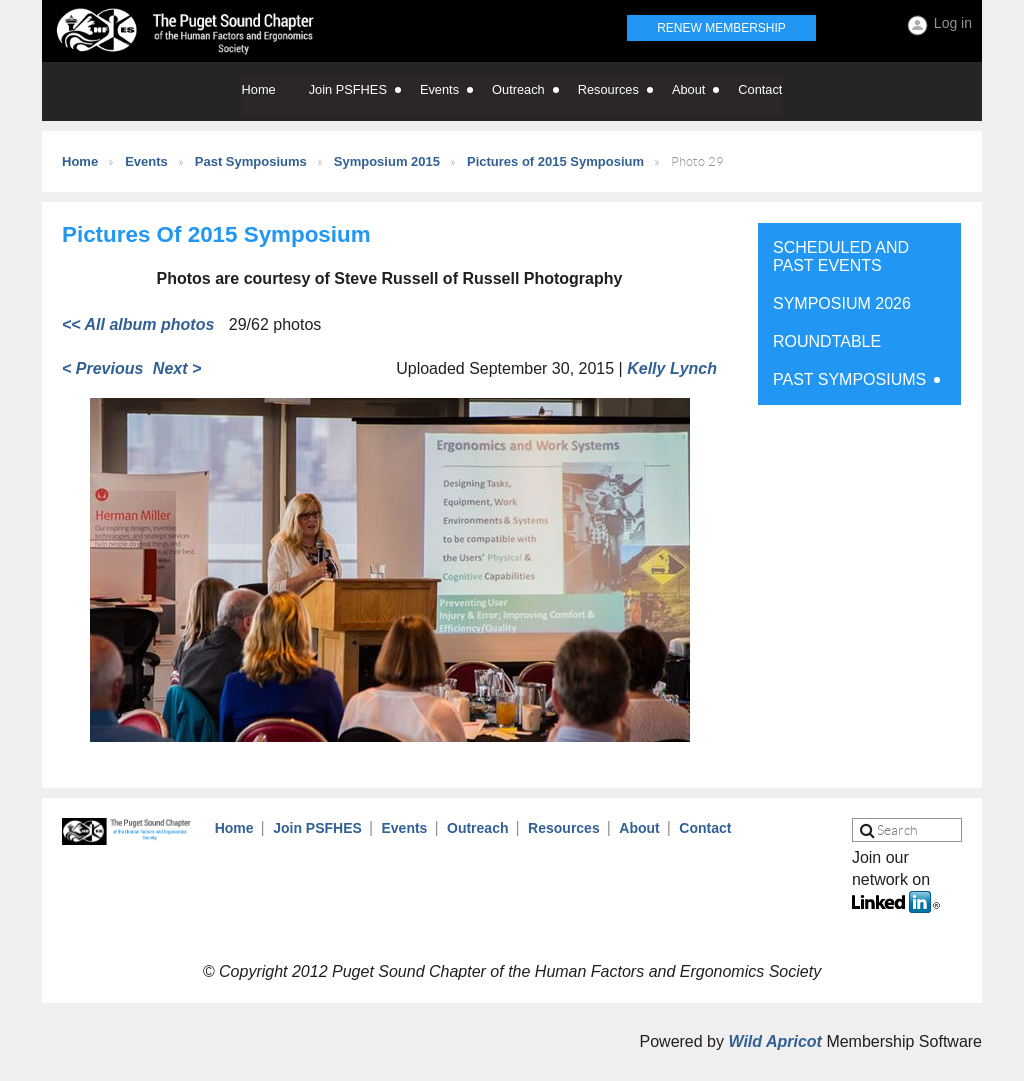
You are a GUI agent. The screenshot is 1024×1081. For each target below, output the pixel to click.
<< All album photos (138, 324)
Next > (177, 368)
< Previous (102, 368)
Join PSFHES (317, 828)
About (639, 828)
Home (80, 161)
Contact (705, 828)
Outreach (477, 828)
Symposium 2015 (387, 161)
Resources (564, 828)
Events (146, 161)
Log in (953, 23)
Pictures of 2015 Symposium (555, 161)
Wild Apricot (774, 1041)
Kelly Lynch (672, 368)
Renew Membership (721, 28)
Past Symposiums (251, 161)
